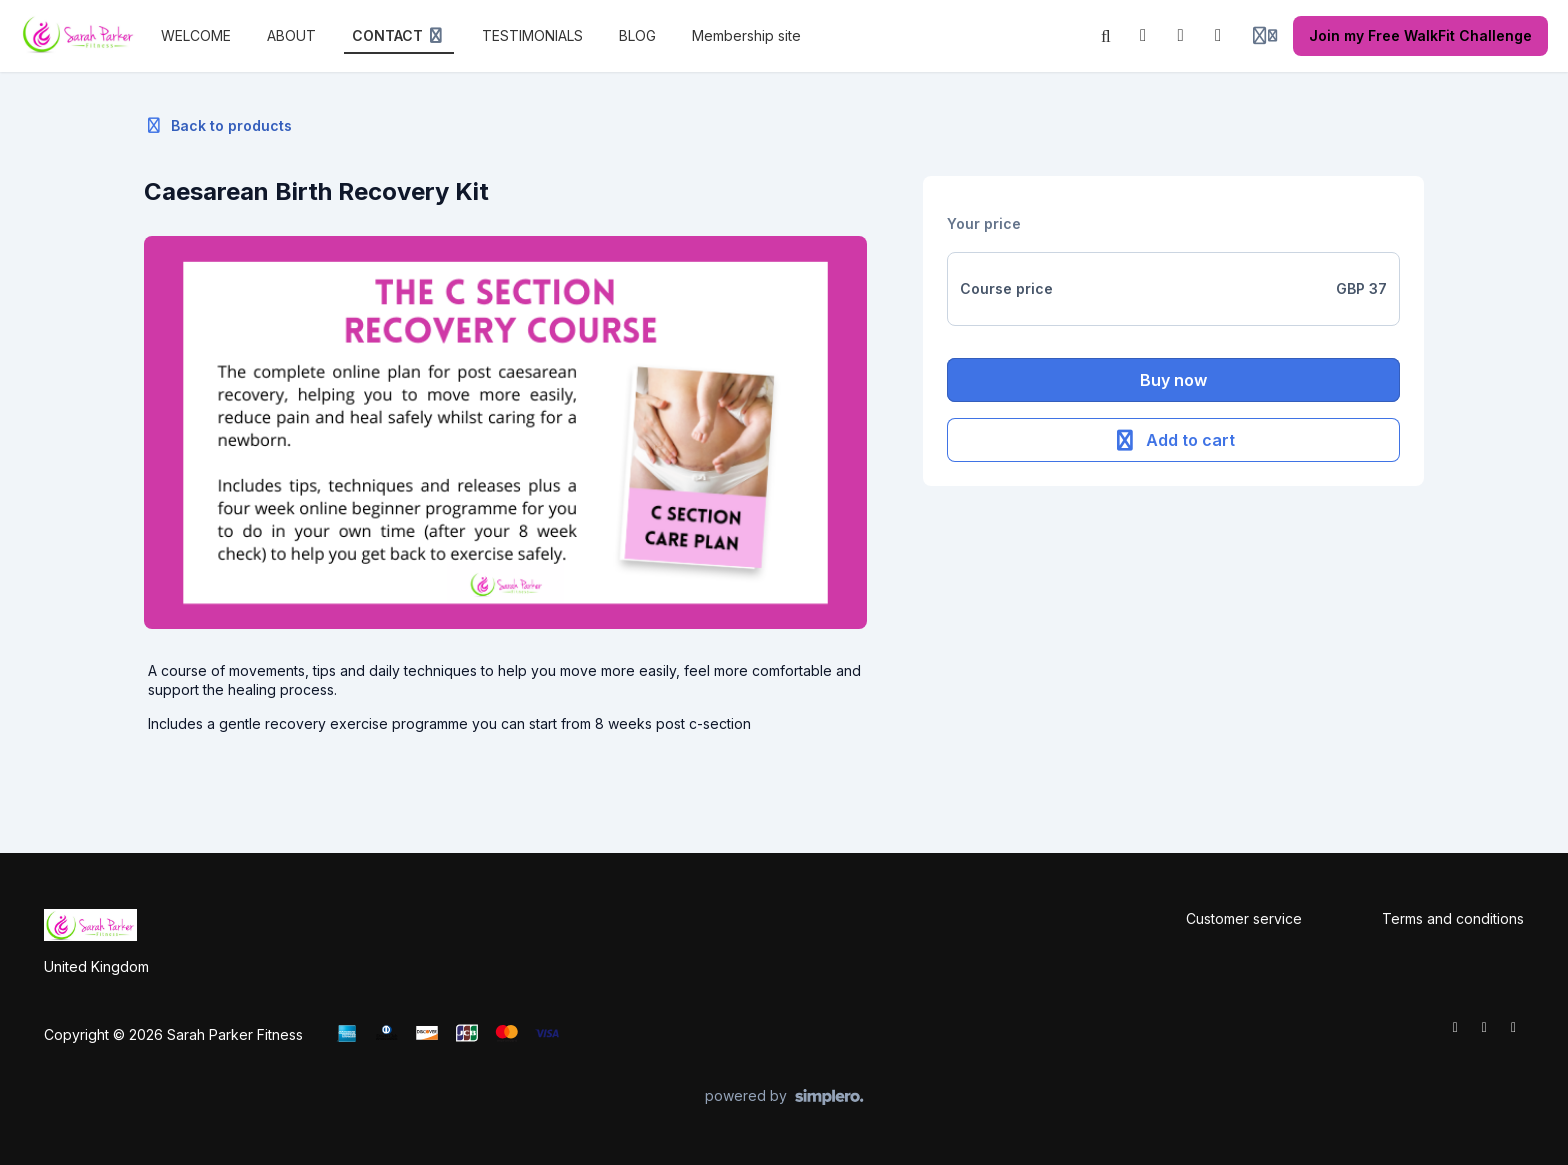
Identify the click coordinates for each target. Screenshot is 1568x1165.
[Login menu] (1265, 36)
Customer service (1244, 918)
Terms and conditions (1453, 918)
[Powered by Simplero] (784, 1097)
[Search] (1106, 36)
